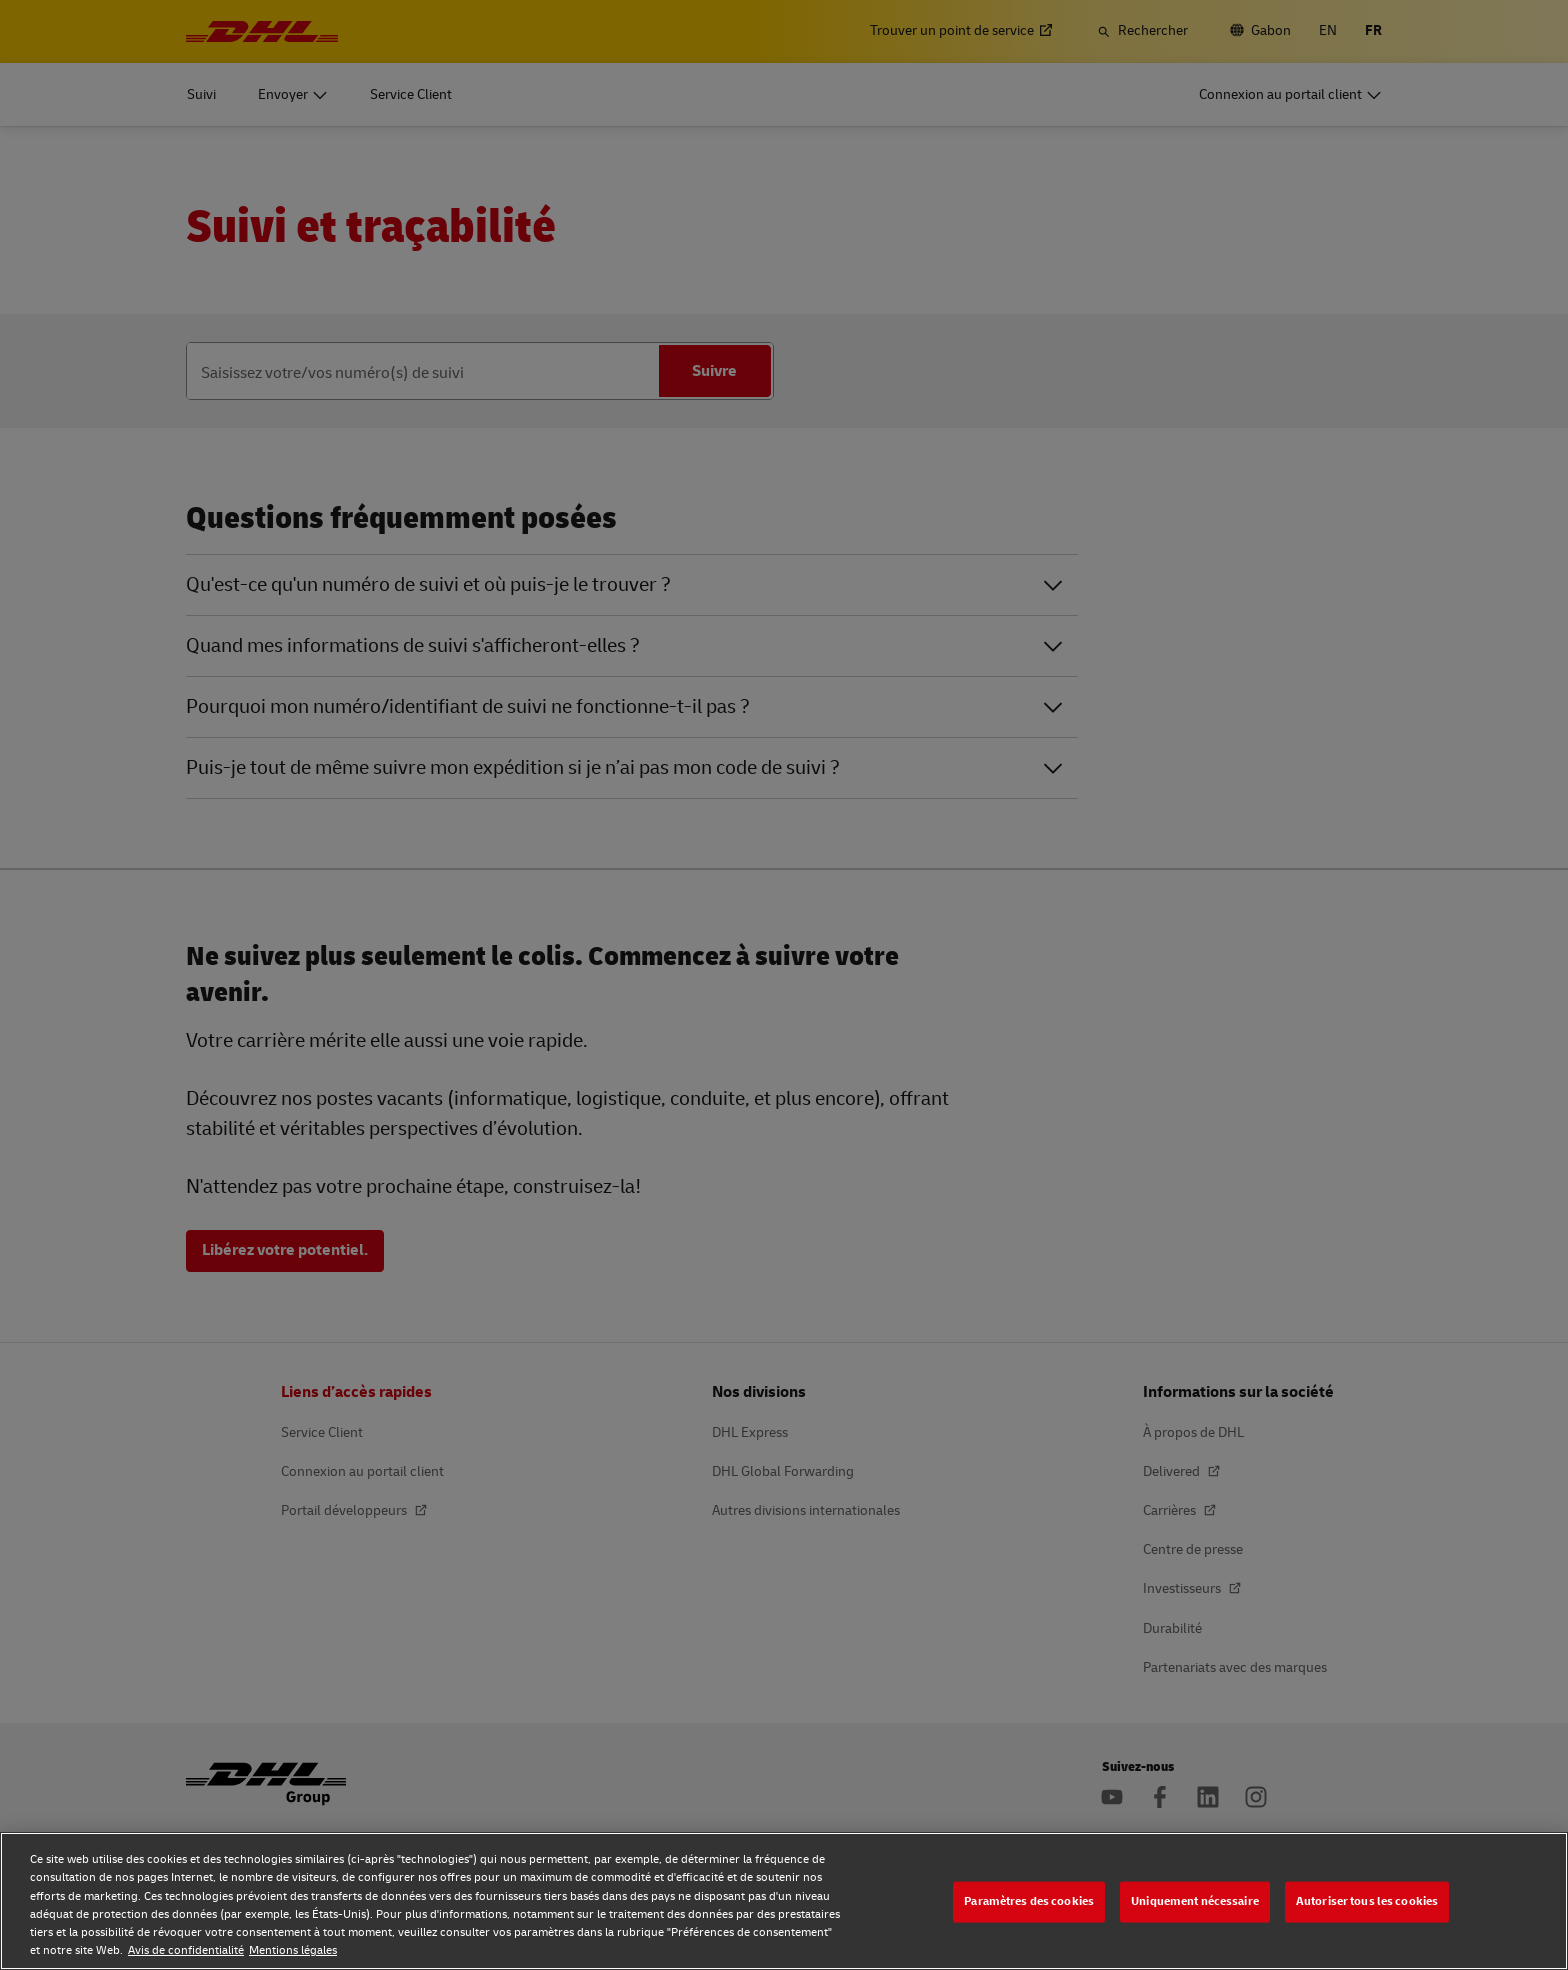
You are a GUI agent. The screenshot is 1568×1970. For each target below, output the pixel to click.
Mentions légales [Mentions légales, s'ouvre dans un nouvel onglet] (293, 1950)
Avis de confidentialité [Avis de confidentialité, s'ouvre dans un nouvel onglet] (186, 1950)
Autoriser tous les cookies (1367, 1901)
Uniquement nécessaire (1195, 1901)
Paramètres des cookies (1029, 1901)
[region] (784, 1901)
